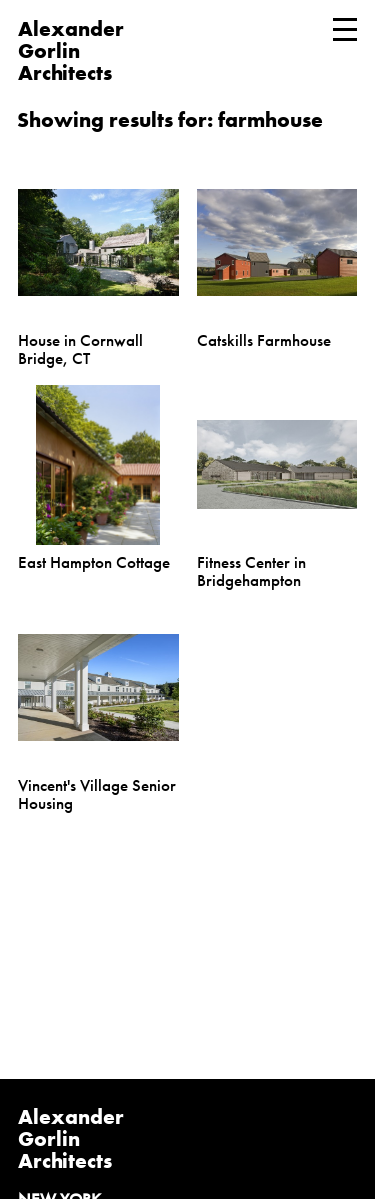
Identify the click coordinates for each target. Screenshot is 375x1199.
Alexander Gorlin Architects (71, 1138)
